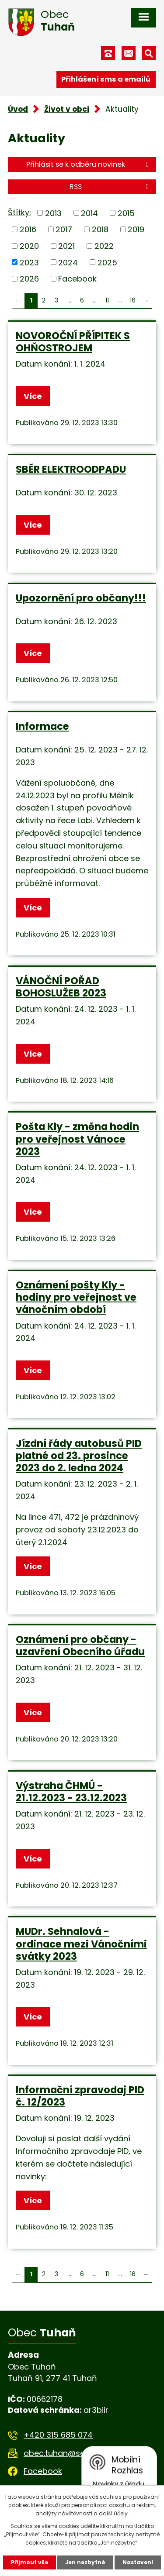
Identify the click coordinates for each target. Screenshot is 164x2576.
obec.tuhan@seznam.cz (70, 2453)
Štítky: (19, 212)
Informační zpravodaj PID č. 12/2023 (80, 2096)
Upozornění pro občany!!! (81, 598)
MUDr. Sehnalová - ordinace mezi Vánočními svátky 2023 (81, 1943)
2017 (64, 229)
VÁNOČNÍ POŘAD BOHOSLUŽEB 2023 (61, 987)
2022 (104, 245)
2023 (29, 262)
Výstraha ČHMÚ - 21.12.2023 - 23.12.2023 (71, 1792)
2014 (89, 212)
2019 (136, 229)
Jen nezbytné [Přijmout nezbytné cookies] (85, 2562)
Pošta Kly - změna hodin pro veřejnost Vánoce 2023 (77, 1139)
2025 (107, 262)
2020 (29, 245)
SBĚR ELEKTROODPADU (71, 469)
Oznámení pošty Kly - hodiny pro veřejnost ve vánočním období (76, 1297)
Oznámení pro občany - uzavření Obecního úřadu (80, 1645)
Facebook (77, 278)
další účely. (114, 2513)
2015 (126, 212)
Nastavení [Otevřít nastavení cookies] (137, 2562)
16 (133, 300)
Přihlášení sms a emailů (105, 79)
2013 (53, 212)
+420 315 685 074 (58, 2434)
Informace (42, 726)
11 (107, 300)
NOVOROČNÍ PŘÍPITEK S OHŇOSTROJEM (73, 342)
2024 (68, 262)
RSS (111, 187)
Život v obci (66, 109)
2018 (100, 229)
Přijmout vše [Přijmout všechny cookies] (29, 2562)
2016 (28, 229)
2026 (29, 278)
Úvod (18, 109)
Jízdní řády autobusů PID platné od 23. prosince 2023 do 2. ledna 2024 (79, 1455)
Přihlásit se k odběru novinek (89, 164)
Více (33, 396)
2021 (66, 245)
